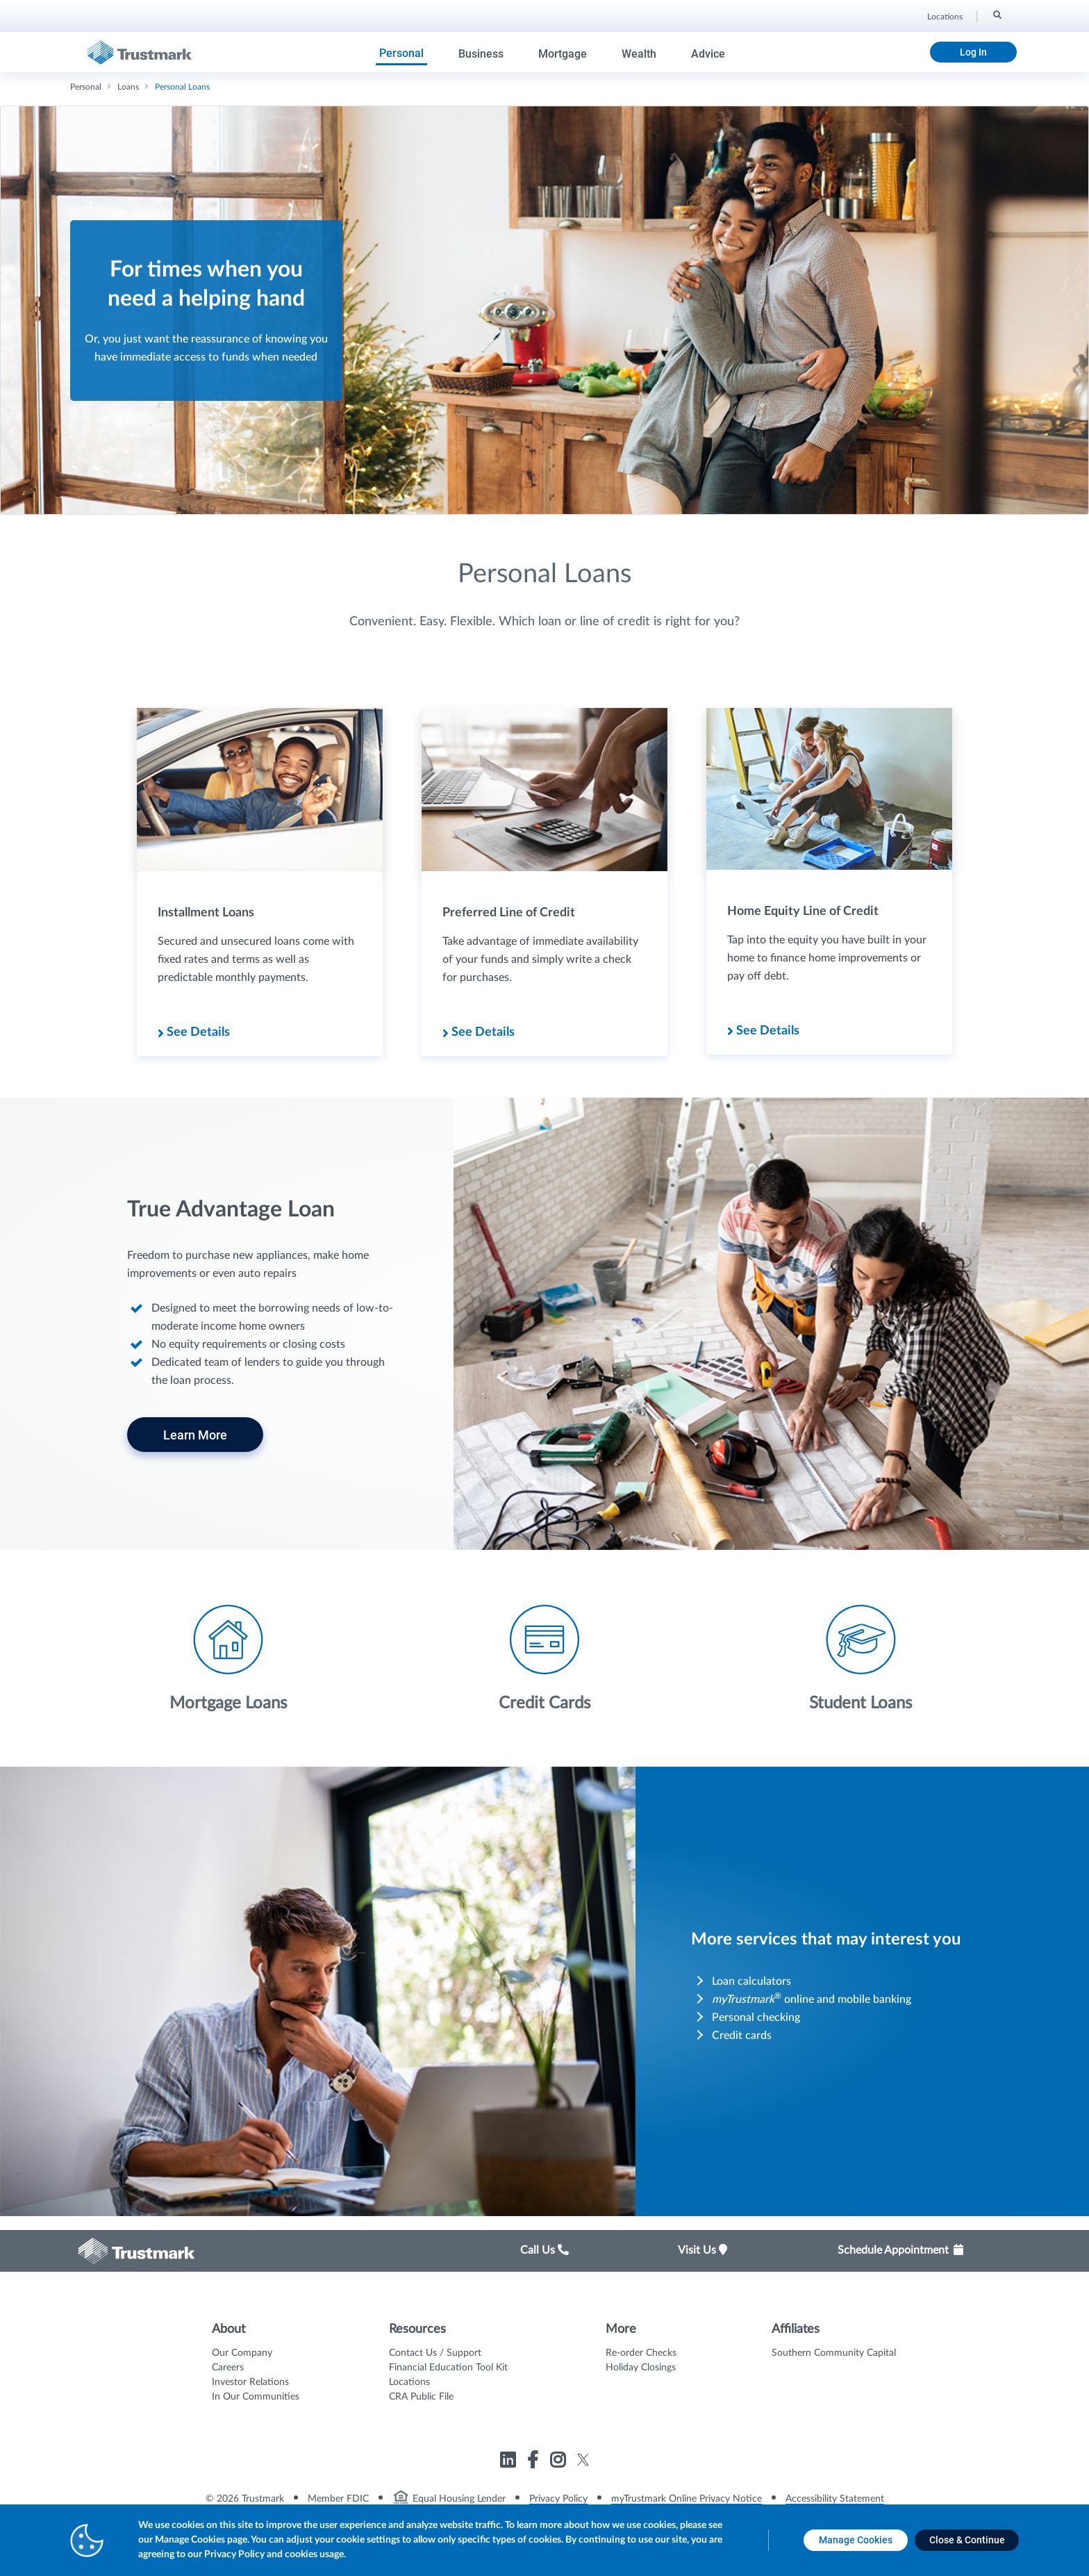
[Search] (996, 14)
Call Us (544, 2250)
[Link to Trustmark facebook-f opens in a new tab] (534, 2462)
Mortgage (562, 53)
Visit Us (702, 2250)
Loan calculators (751, 1981)
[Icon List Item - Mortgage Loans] (228, 1658)
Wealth (639, 53)
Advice (708, 53)
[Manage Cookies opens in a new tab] (856, 2540)
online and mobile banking (811, 1999)
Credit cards (742, 2035)
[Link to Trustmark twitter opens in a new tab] (583, 2460)
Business (481, 53)
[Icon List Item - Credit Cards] (544, 1658)
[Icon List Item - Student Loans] (861, 1658)
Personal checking (756, 2017)
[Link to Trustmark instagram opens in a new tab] (559, 2462)
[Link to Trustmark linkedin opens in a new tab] (509, 2462)
